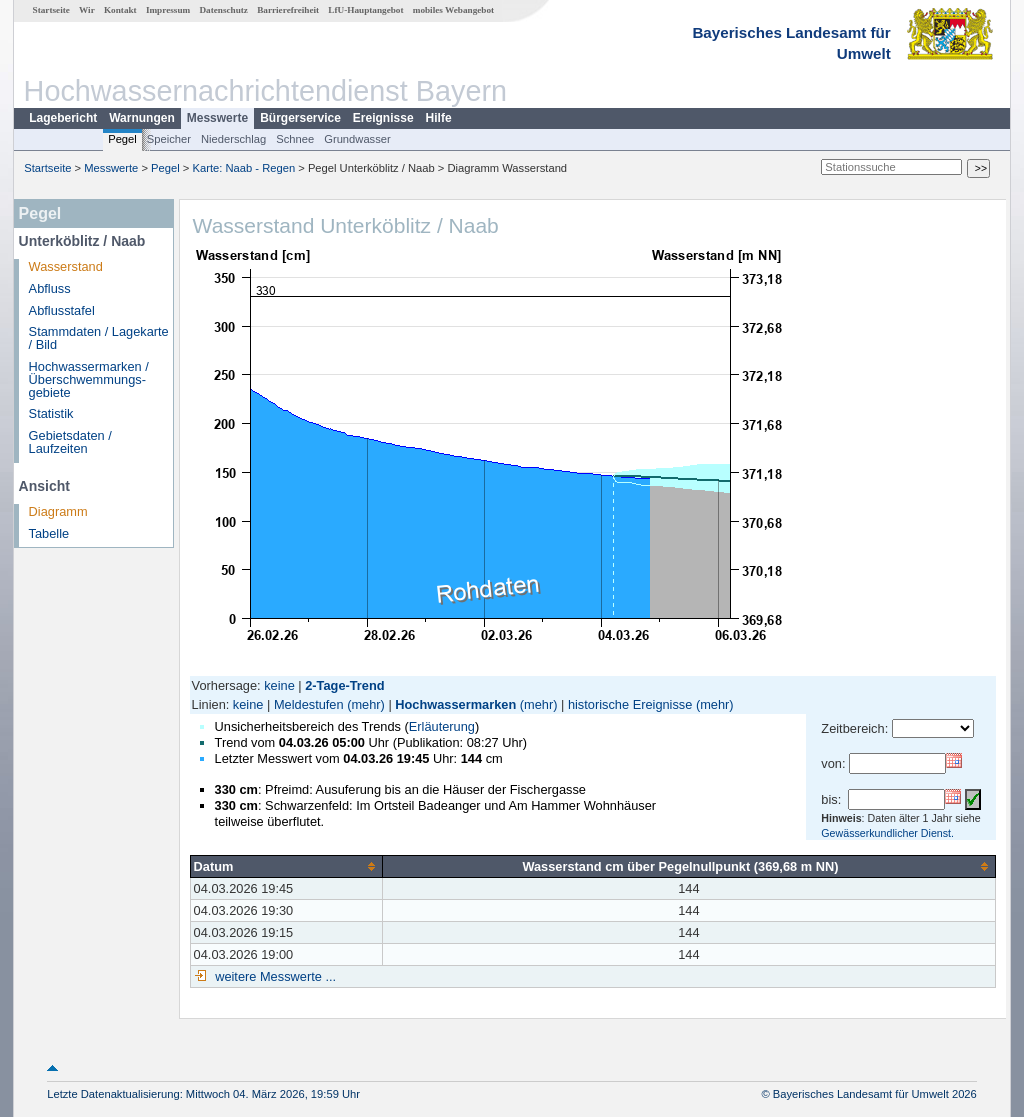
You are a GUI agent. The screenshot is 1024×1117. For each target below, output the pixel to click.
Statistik (51, 413)
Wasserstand (66, 266)
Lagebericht (63, 118)
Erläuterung (442, 726)
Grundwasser (357, 139)
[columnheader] (286, 866)
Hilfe (439, 118)
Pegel (122, 139)
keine (279, 685)
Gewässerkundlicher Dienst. (887, 833)
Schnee (295, 139)
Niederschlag (233, 139)
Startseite (51, 10)
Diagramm (58, 511)
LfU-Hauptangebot (365, 10)
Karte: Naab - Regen (244, 168)
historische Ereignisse (630, 704)
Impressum (168, 10)
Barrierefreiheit (288, 10)
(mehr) (366, 704)
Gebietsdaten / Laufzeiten (70, 442)
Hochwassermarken (455, 704)
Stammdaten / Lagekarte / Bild (99, 338)
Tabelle (49, 533)
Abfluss (50, 288)
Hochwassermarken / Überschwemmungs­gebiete (89, 379)
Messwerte (217, 118)
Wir (87, 10)
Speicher (169, 139)
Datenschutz (223, 10)
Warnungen (142, 118)
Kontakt (120, 10)
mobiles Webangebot (453, 10)
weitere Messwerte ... (274, 976)
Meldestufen (309, 704)
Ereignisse (383, 118)
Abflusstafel (62, 310)
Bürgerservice (300, 118)
